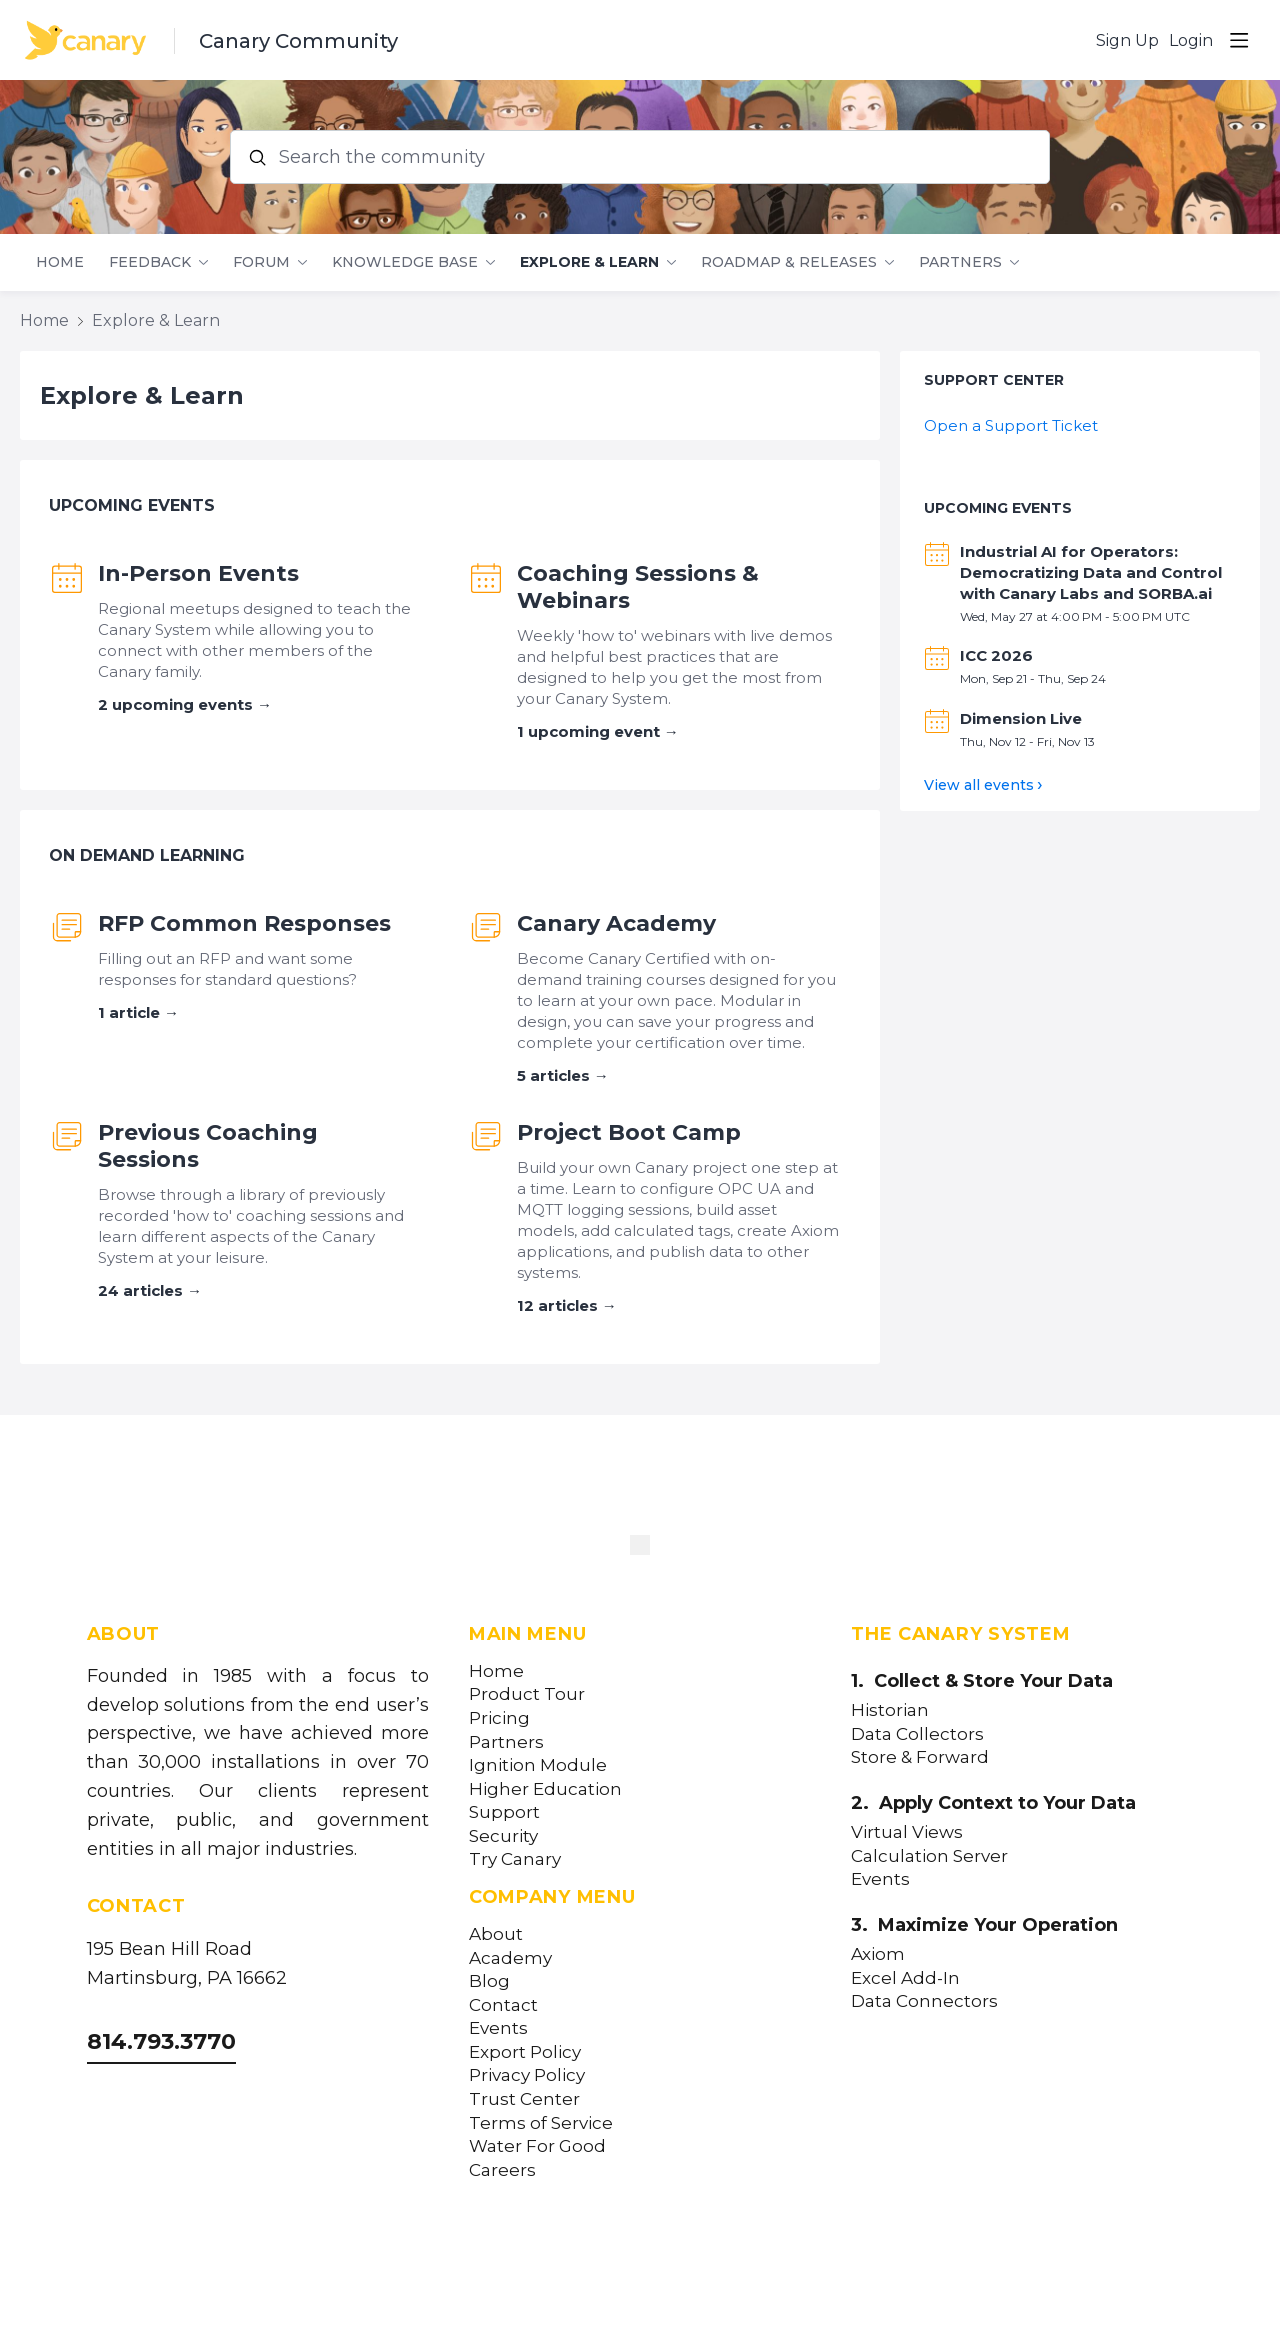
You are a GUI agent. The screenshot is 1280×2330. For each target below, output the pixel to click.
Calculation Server (929, 1856)
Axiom (878, 1954)
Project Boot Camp (629, 1132)
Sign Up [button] (1127, 40)
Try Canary (515, 1859)
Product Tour (527, 1694)
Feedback (150, 262)
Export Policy (525, 2052)
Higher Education (545, 1789)
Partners (960, 262)
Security (503, 1836)
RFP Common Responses (244, 923)
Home (60, 262)
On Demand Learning (147, 855)
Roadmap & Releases (789, 262)
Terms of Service (541, 2123)
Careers (502, 2170)
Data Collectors (917, 1734)
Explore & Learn (589, 262)
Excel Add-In (905, 1978)
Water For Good (537, 2146)
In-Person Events (198, 573)
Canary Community (298, 41)
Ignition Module (538, 1765)
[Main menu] (1239, 40)
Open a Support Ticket (1011, 425)
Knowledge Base (405, 262)
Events (498, 2028)
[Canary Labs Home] (640, 1549)
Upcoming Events (132, 505)
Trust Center (524, 2099)
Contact (503, 2005)
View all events (979, 785)
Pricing (499, 1718)
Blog (489, 1981)
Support (504, 1812)
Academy (510, 1958)
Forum (261, 262)
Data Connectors (924, 2001)
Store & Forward (920, 1757)
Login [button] (1191, 40)
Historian (890, 1710)
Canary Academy (616, 923)
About (496, 1934)
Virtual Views (907, 1832)
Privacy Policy (527, 2075)
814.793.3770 (161, 2041)
